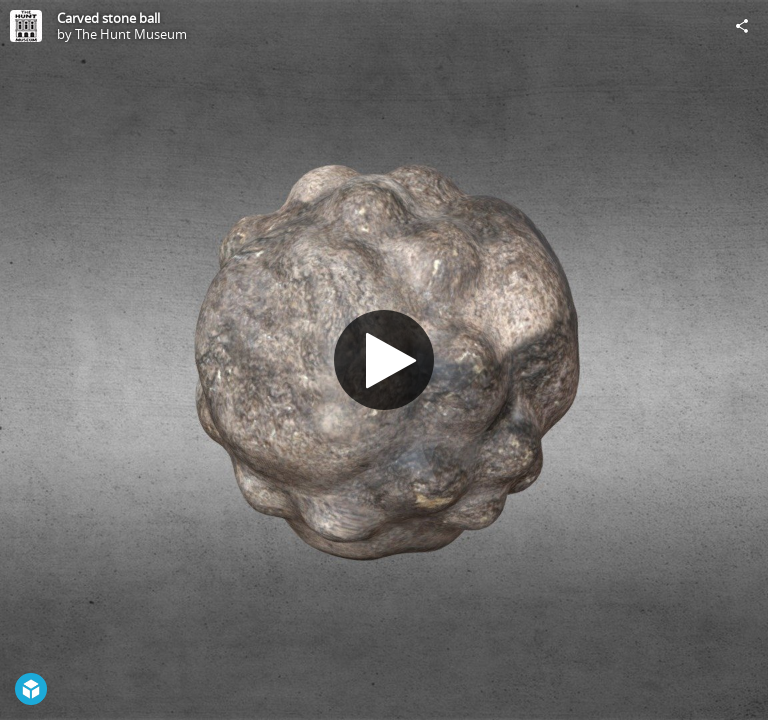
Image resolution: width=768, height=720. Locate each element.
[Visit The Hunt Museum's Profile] (26, 26)
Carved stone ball (108, 18)
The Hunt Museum (131, 34)
